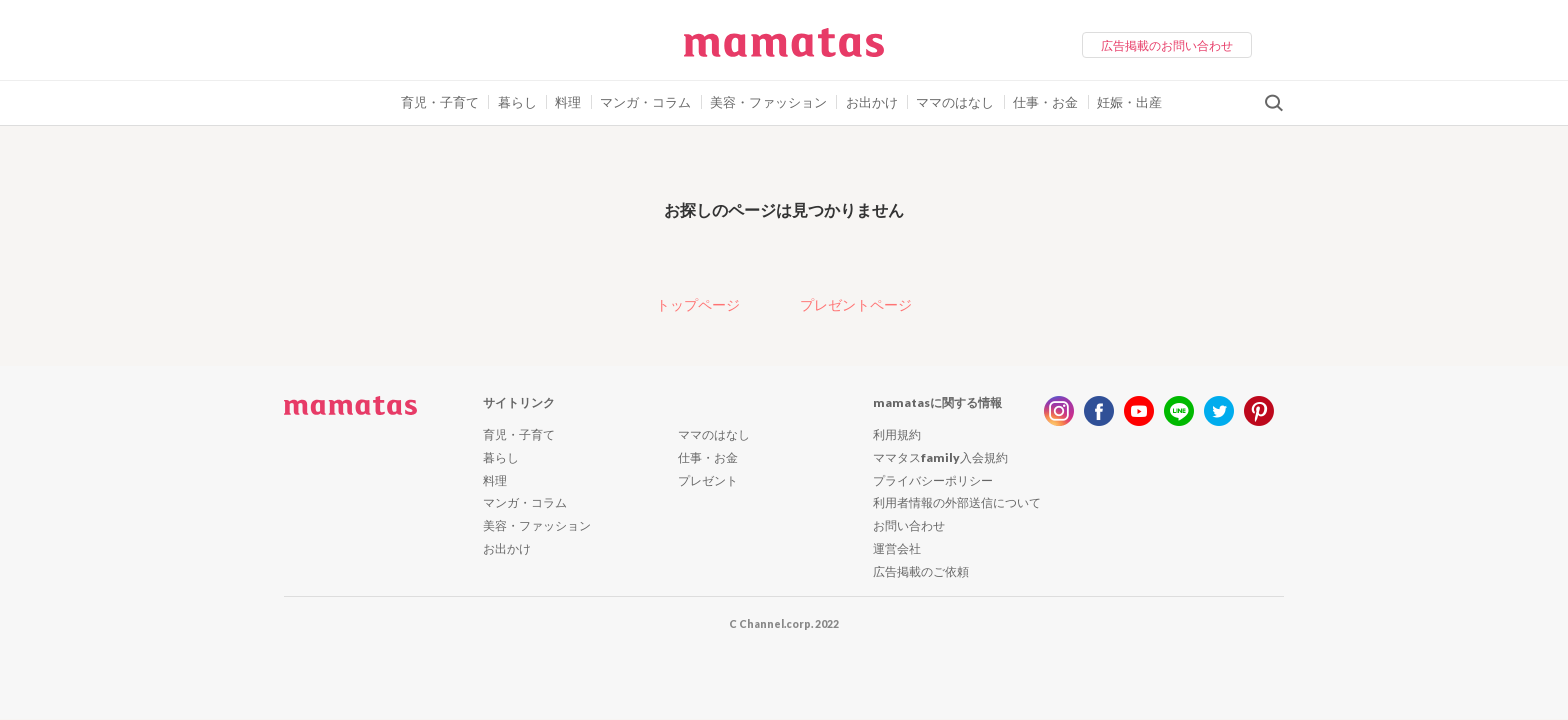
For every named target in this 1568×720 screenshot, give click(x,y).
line (1179, 411)
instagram (1059, 411)
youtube (1139, 411)
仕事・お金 (1045, 102)
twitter (1219, 411)
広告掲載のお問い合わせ (1167, 45)
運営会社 (897, 548)
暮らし (517, 102)
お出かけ (872, 102)
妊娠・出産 (1129, 102)
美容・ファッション (768, 102)
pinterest (1259, 411)
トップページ (698, 304)
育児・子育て (440, 102)
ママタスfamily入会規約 (940, 457)
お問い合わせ (909, 525)
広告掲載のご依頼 (921, 571)
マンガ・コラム (645, 102)
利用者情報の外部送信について (957, 502)
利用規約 (897, 434)
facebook (1099, 411)
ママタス (784, 50)
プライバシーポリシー (933, 480)
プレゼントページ (856, 304)
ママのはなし (955, 102)
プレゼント (708, 480)
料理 (568, 102)
